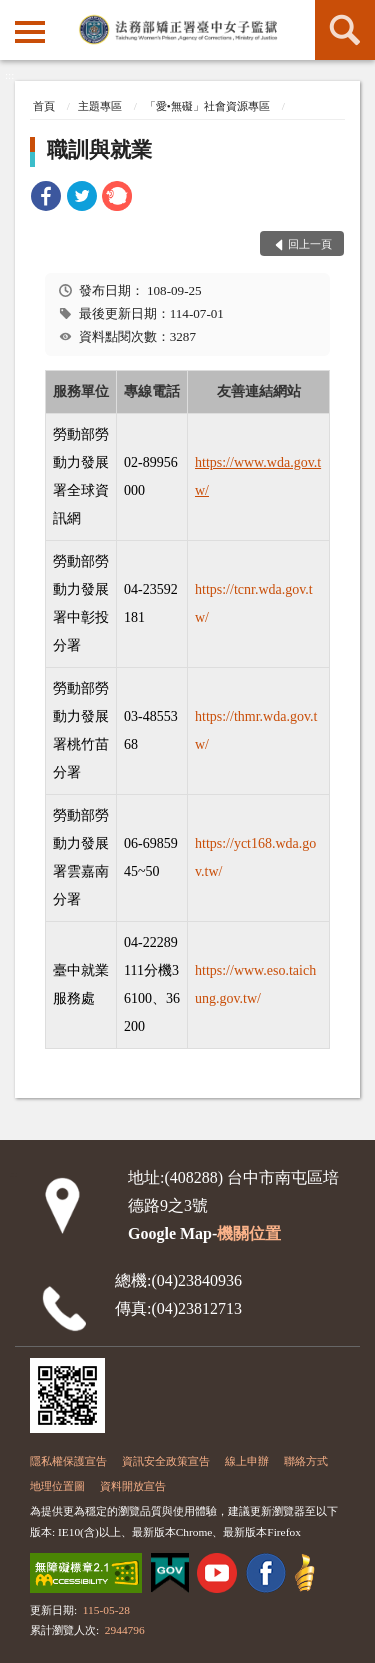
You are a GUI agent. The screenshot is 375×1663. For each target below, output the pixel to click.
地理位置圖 (57, 1486)
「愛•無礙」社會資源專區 (207, 106)
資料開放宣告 (133, 1486)
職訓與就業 (99, 150)
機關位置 (249, 1233)
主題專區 (100, 106)
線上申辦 (247, 1461)
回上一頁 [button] (310, 244)
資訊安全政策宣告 (166, 1461)
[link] (46, 199)
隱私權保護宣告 (68, 1461)
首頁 (44, 106)
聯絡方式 (306, 1461)
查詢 (345, 30)
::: (15, 13)
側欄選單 (30, 32)
